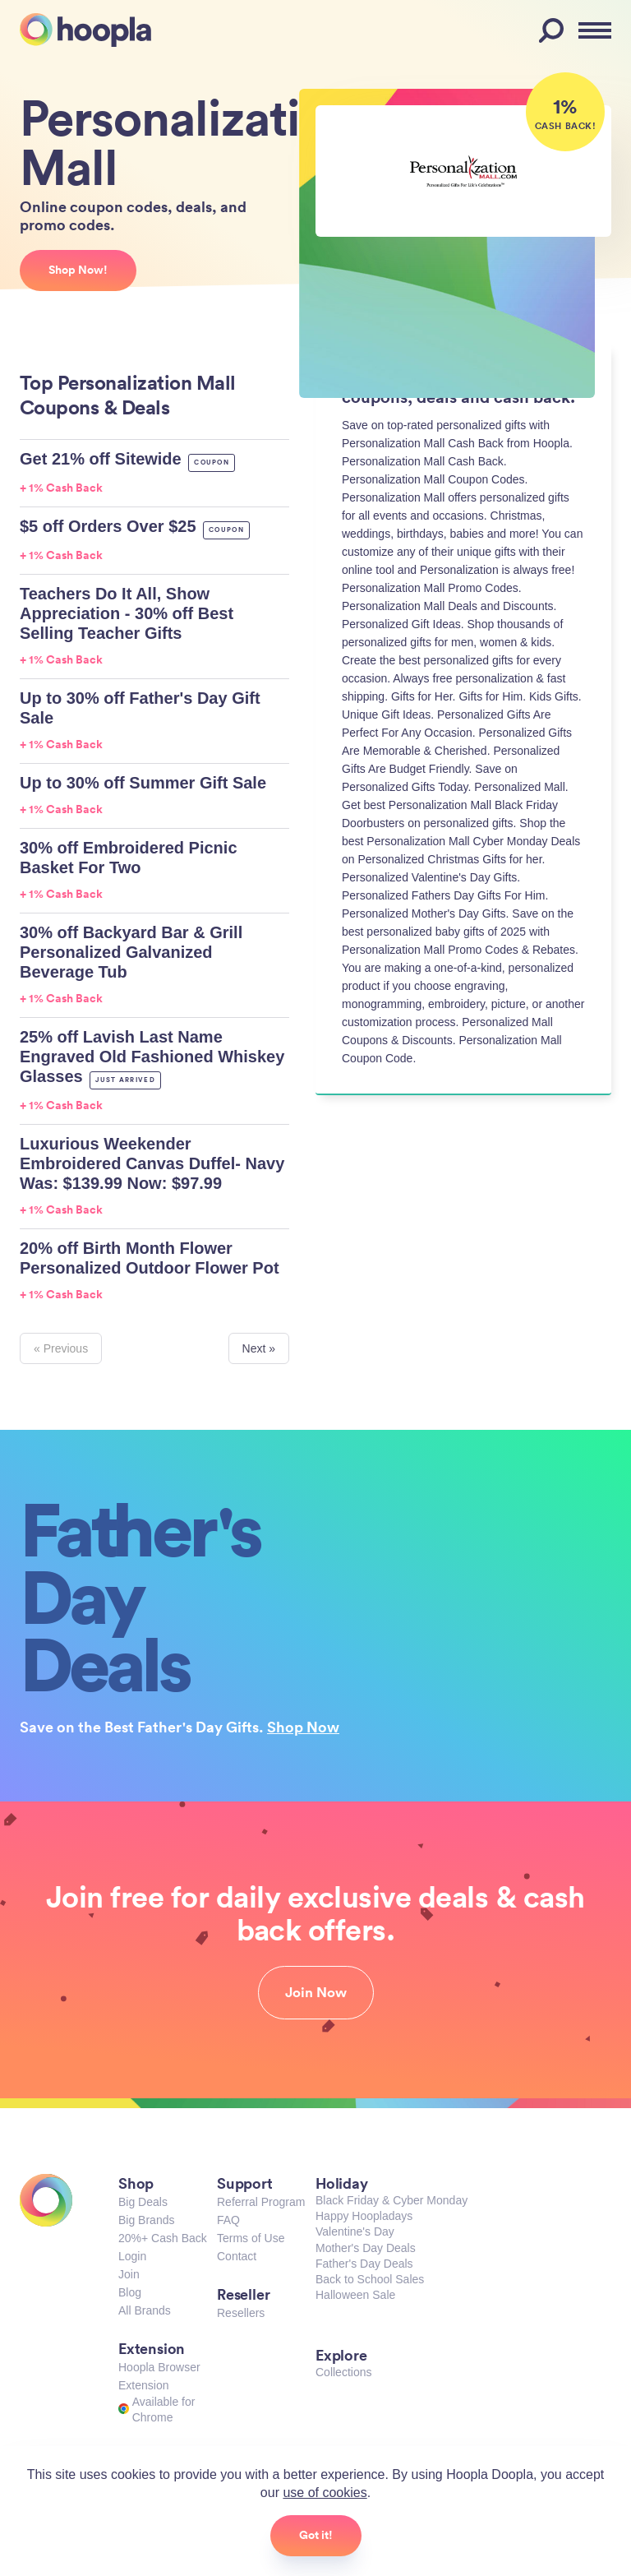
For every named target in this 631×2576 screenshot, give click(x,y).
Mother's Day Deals (366, 2248)
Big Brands (146, 2220)
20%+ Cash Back (162, 2238)
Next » (258, 1348)
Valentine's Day (355, 2231)
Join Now (316, 1992)
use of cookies (324, 2493)
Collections (343, 2372)
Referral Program (261, 2201)
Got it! (316, 2535)
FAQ (228, 2220)
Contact (236, 2256)
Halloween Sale (355, 2294)
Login (132, 2256)
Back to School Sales (370, 2279)
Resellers (241, 2312)
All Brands (144, 2310)
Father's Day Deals (364, 2263)
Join (129, 2274)
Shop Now (303, 1727)
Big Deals (143, 2201)
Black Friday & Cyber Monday (391, 2200)
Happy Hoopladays (364, 2215)
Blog (129, 2292)
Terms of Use (250, 2238)
